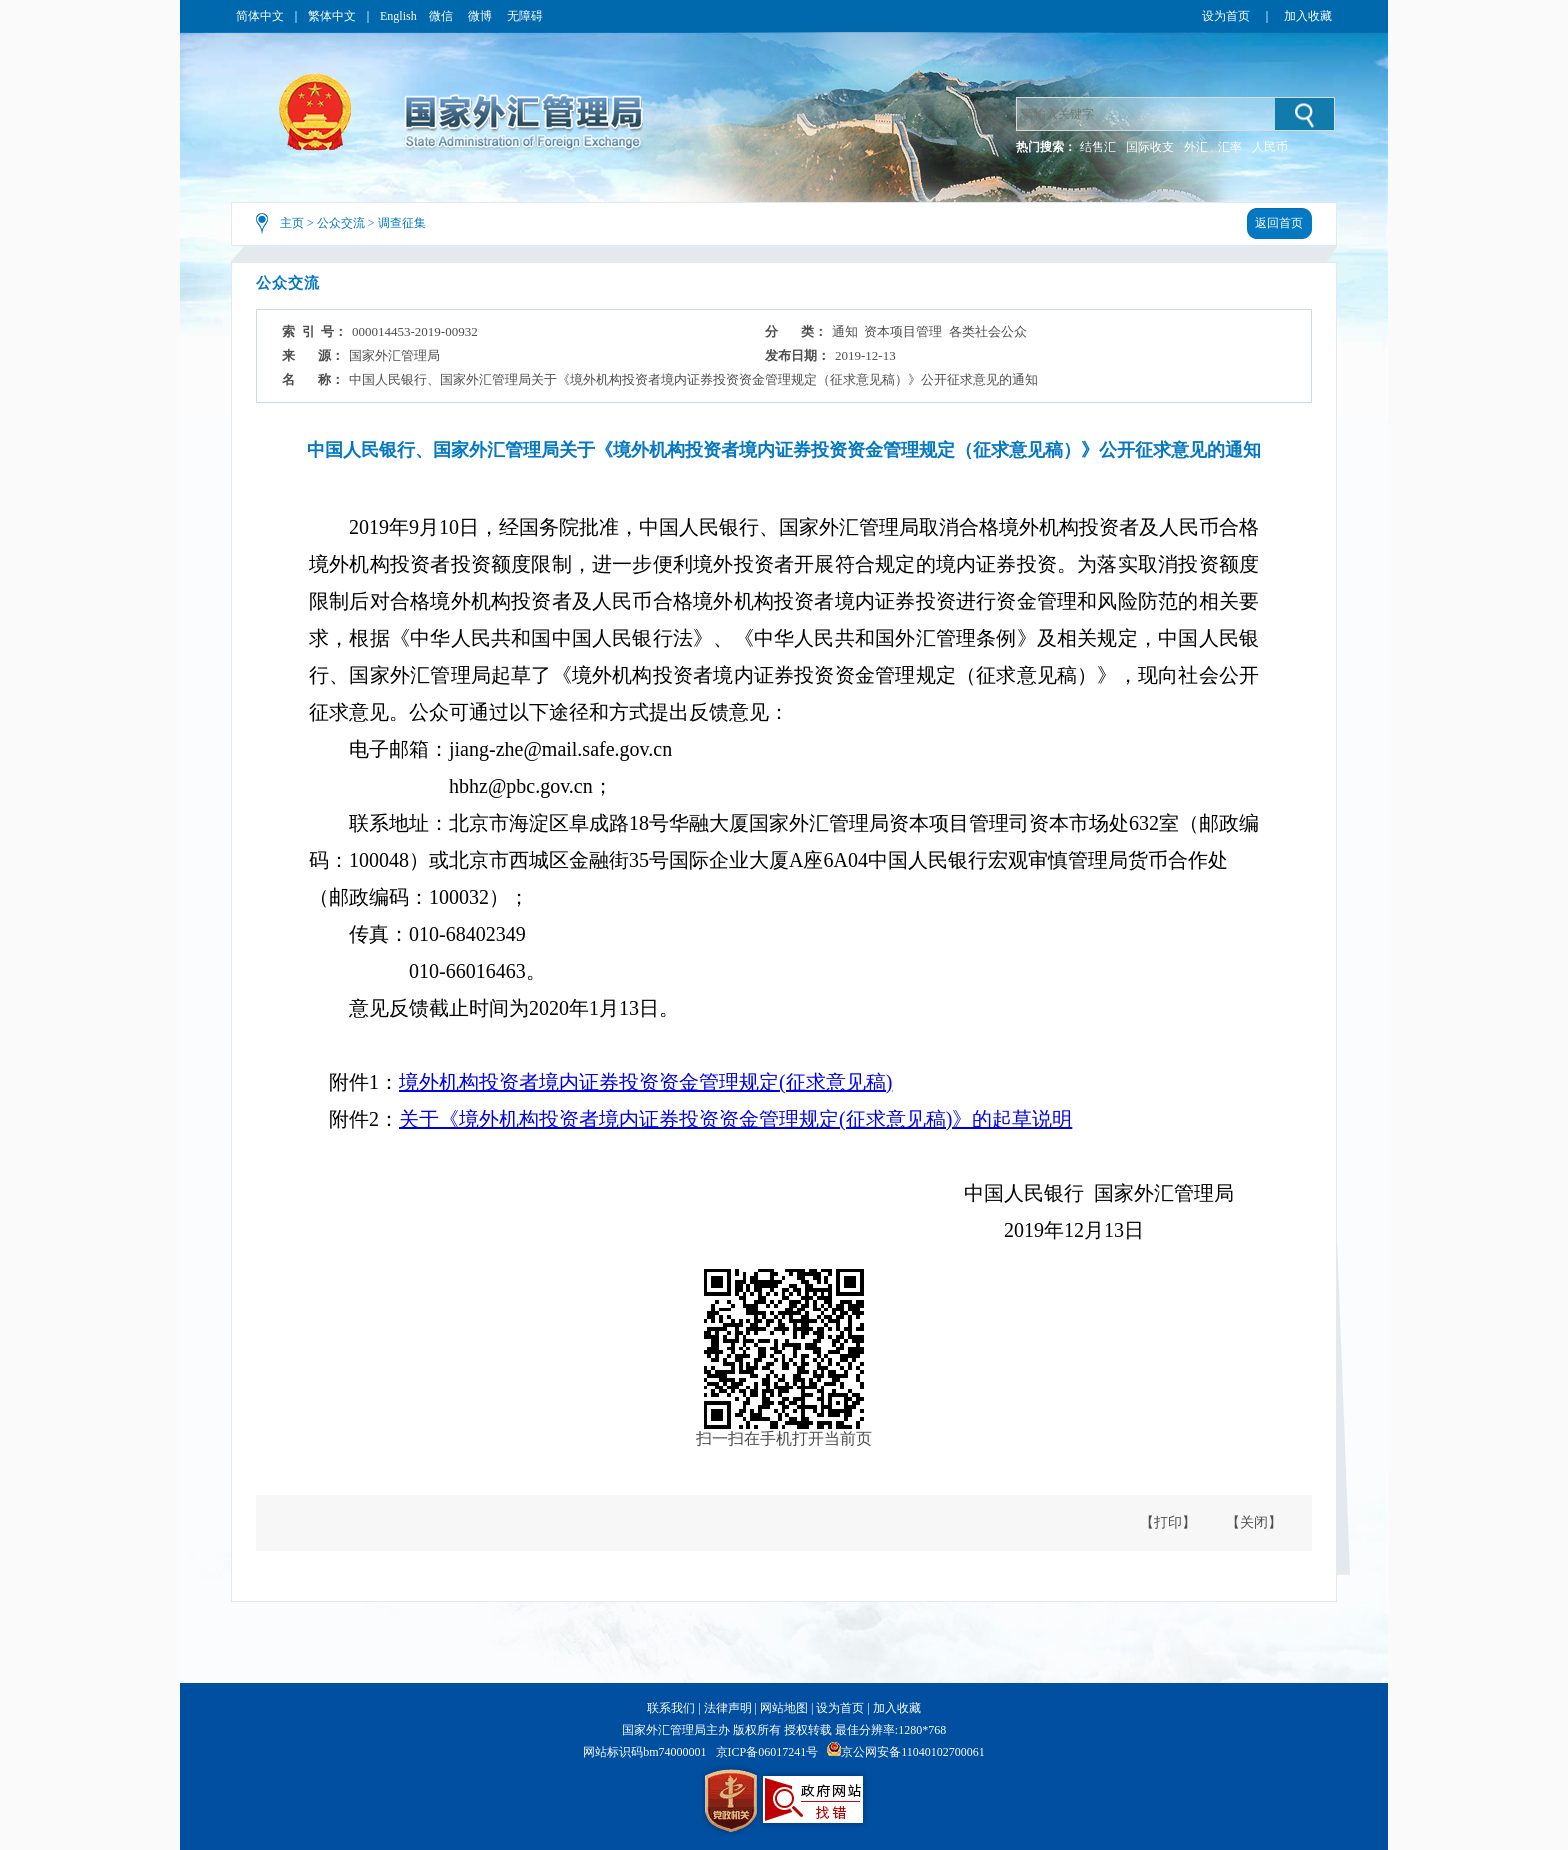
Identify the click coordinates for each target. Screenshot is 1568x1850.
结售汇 (1098, 147)
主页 (292, 223)
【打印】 (1168, 1522)
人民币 (1270, 147)
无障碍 (525, 16)
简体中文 (260, 16)
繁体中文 (332, 16)
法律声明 (728, 1708)
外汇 (1196, 147)
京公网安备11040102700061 (913, 1752)
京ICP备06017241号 (767, 1752)
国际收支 (1150, 147)
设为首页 (1226, 16)
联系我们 (671, 1708)
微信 (442, 16)
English (398, 16)
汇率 (1230, 147)
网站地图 (784, 1708)
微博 (481, 16)
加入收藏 (1308, 16)
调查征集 (402, 223)
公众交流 (341, 223)
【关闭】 (1254, 1522)
